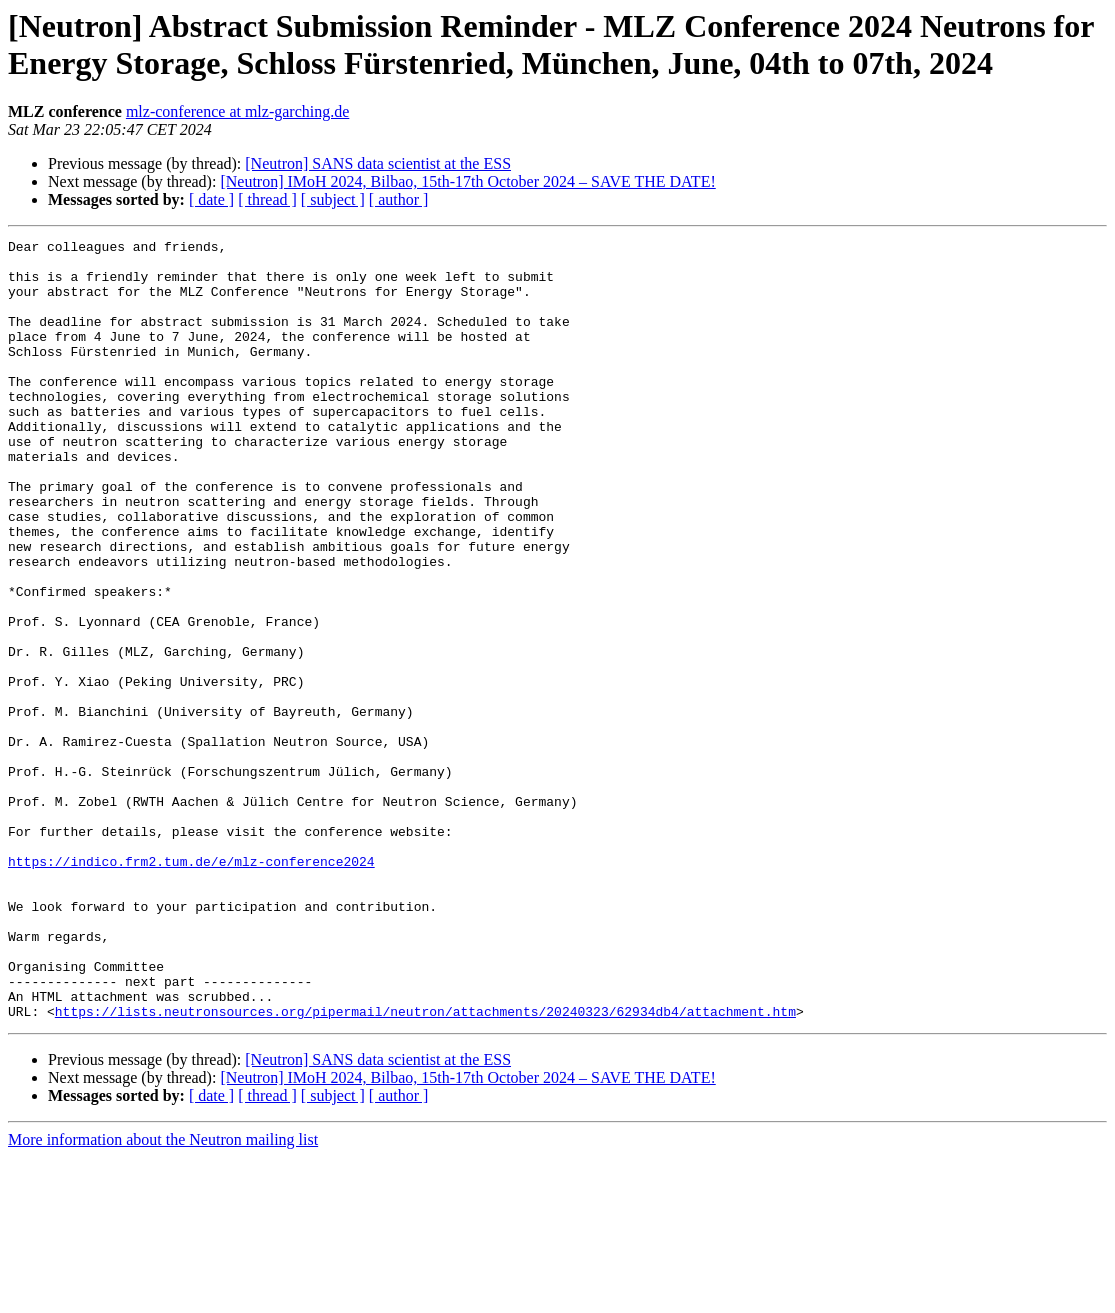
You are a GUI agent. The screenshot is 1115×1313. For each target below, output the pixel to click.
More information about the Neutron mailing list (163, 1295)
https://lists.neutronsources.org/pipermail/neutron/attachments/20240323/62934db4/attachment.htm (425, 1167)
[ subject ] (333, 199)
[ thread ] (267, 199)
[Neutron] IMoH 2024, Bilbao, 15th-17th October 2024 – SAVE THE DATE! (467, 181)
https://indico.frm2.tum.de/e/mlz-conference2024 (191, 987)
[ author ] (399, 199)
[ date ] (211, 199)
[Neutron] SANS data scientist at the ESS (378, 163)
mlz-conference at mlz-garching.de (237, 111)
